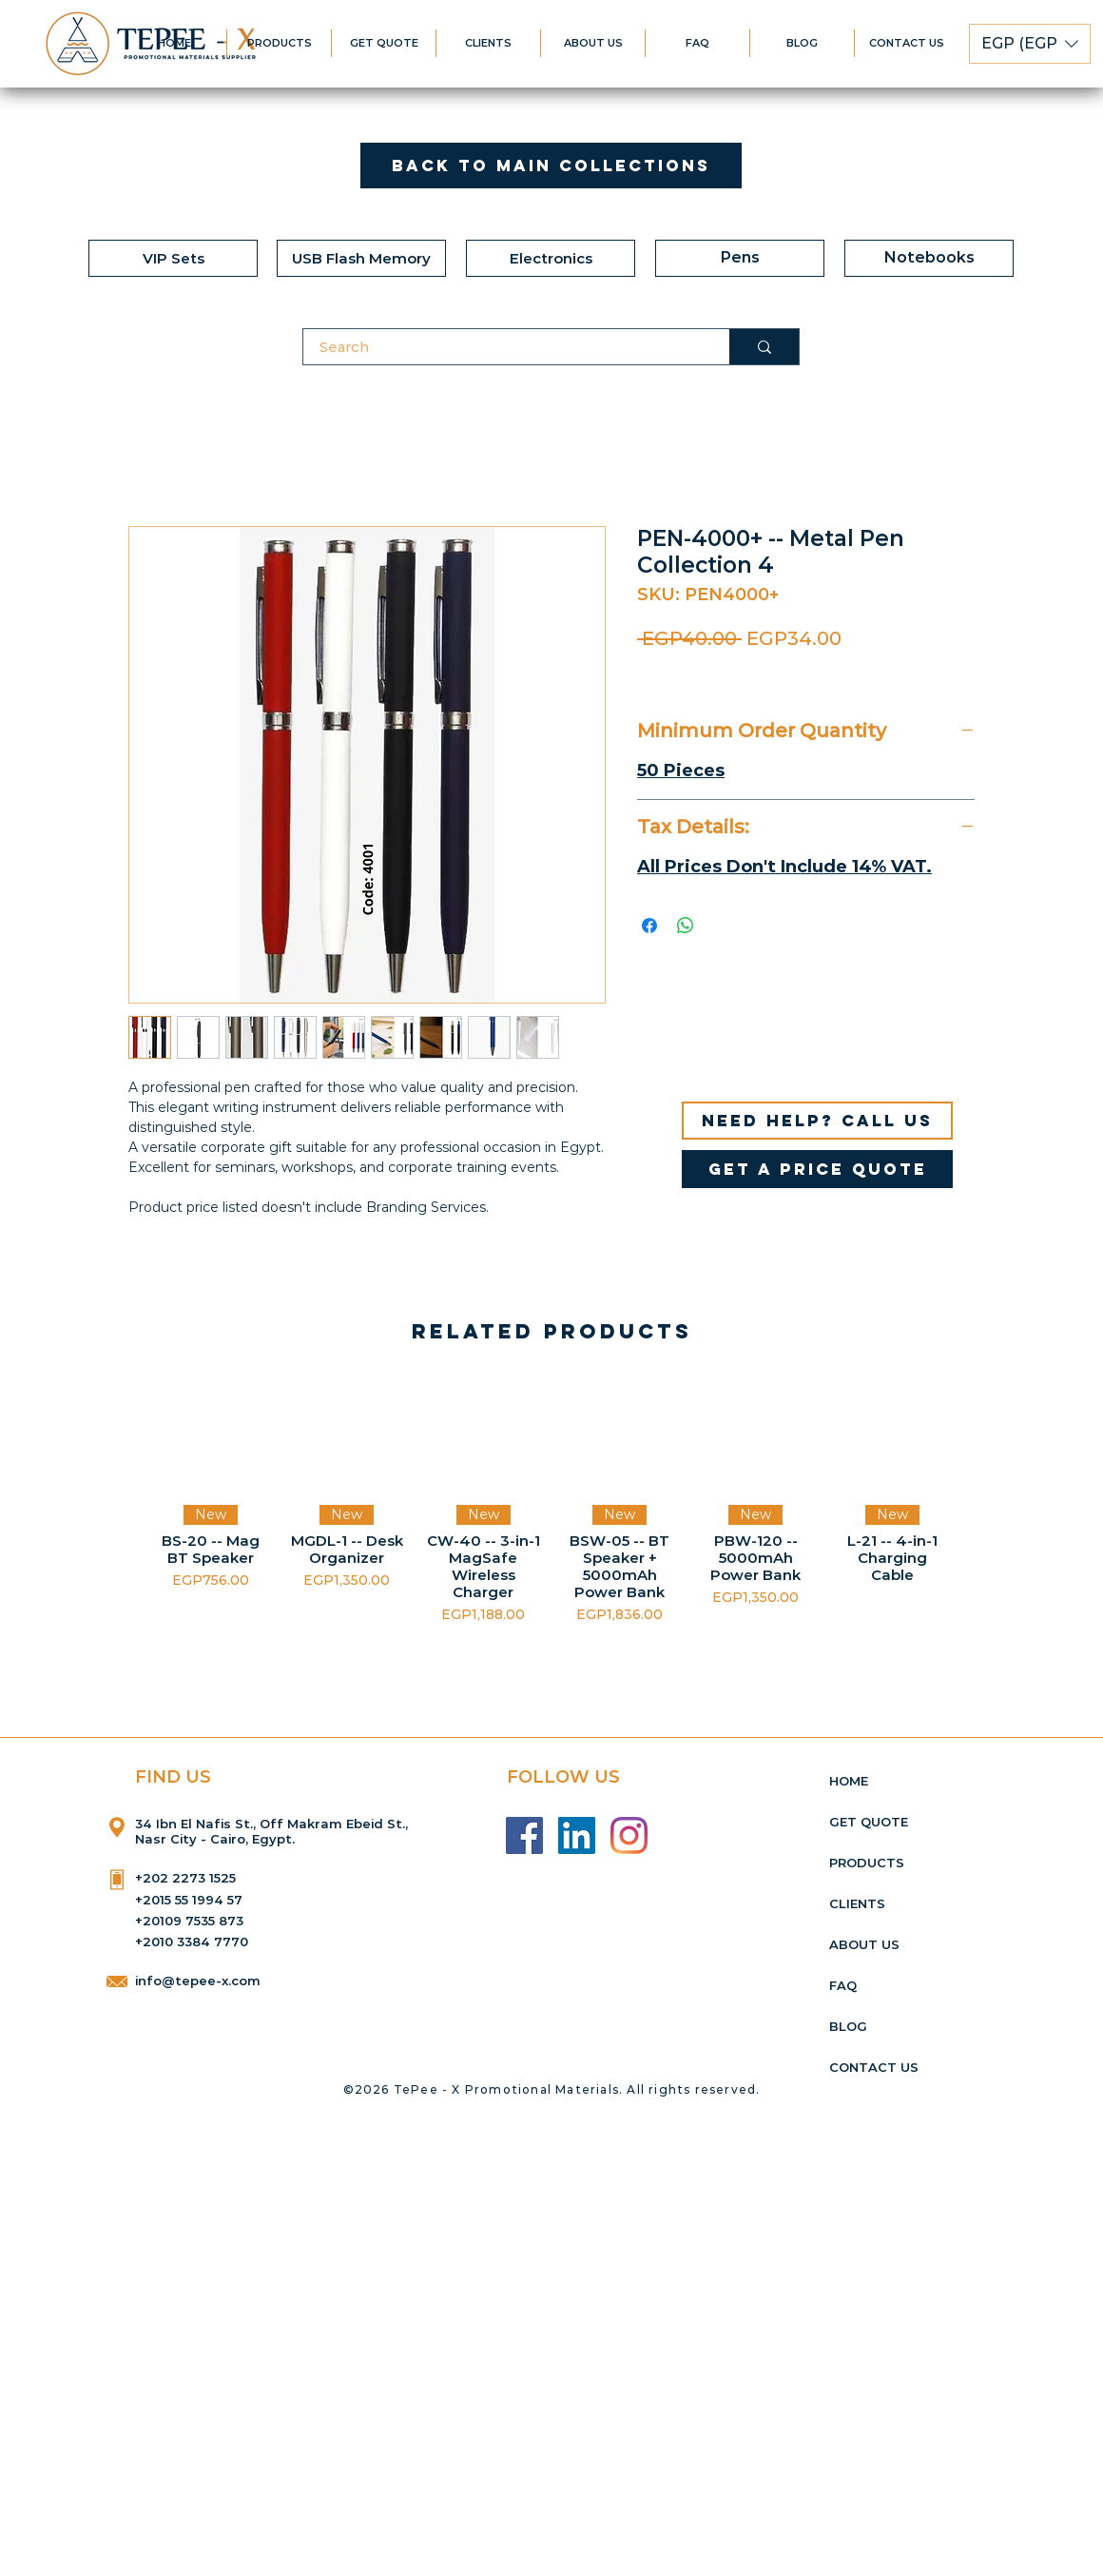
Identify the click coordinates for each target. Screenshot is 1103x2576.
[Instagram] (629, 1835)
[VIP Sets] (173, 258)
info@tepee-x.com (198, 1980)
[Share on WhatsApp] (685, 925)
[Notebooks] (929, 258)
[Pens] (739, 258)
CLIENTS (857, 1903)
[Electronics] (550, 258)
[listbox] (1030, 44)
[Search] (504, 346)
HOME (848, 1780)
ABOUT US (864, 1944)
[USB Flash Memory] (361, 258)
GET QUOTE (868, 1821)
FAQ (843, 1985)
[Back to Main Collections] (551, 165)
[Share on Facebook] (649, 925)
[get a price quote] (817, 1169)
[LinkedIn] (576, 1835)
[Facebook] (524, 1835)
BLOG (848, 2026)
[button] (1030, 44)
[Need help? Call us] (817, 1121)
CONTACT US (874, 2067)
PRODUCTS (866, 1862)
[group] (551, 1500)
